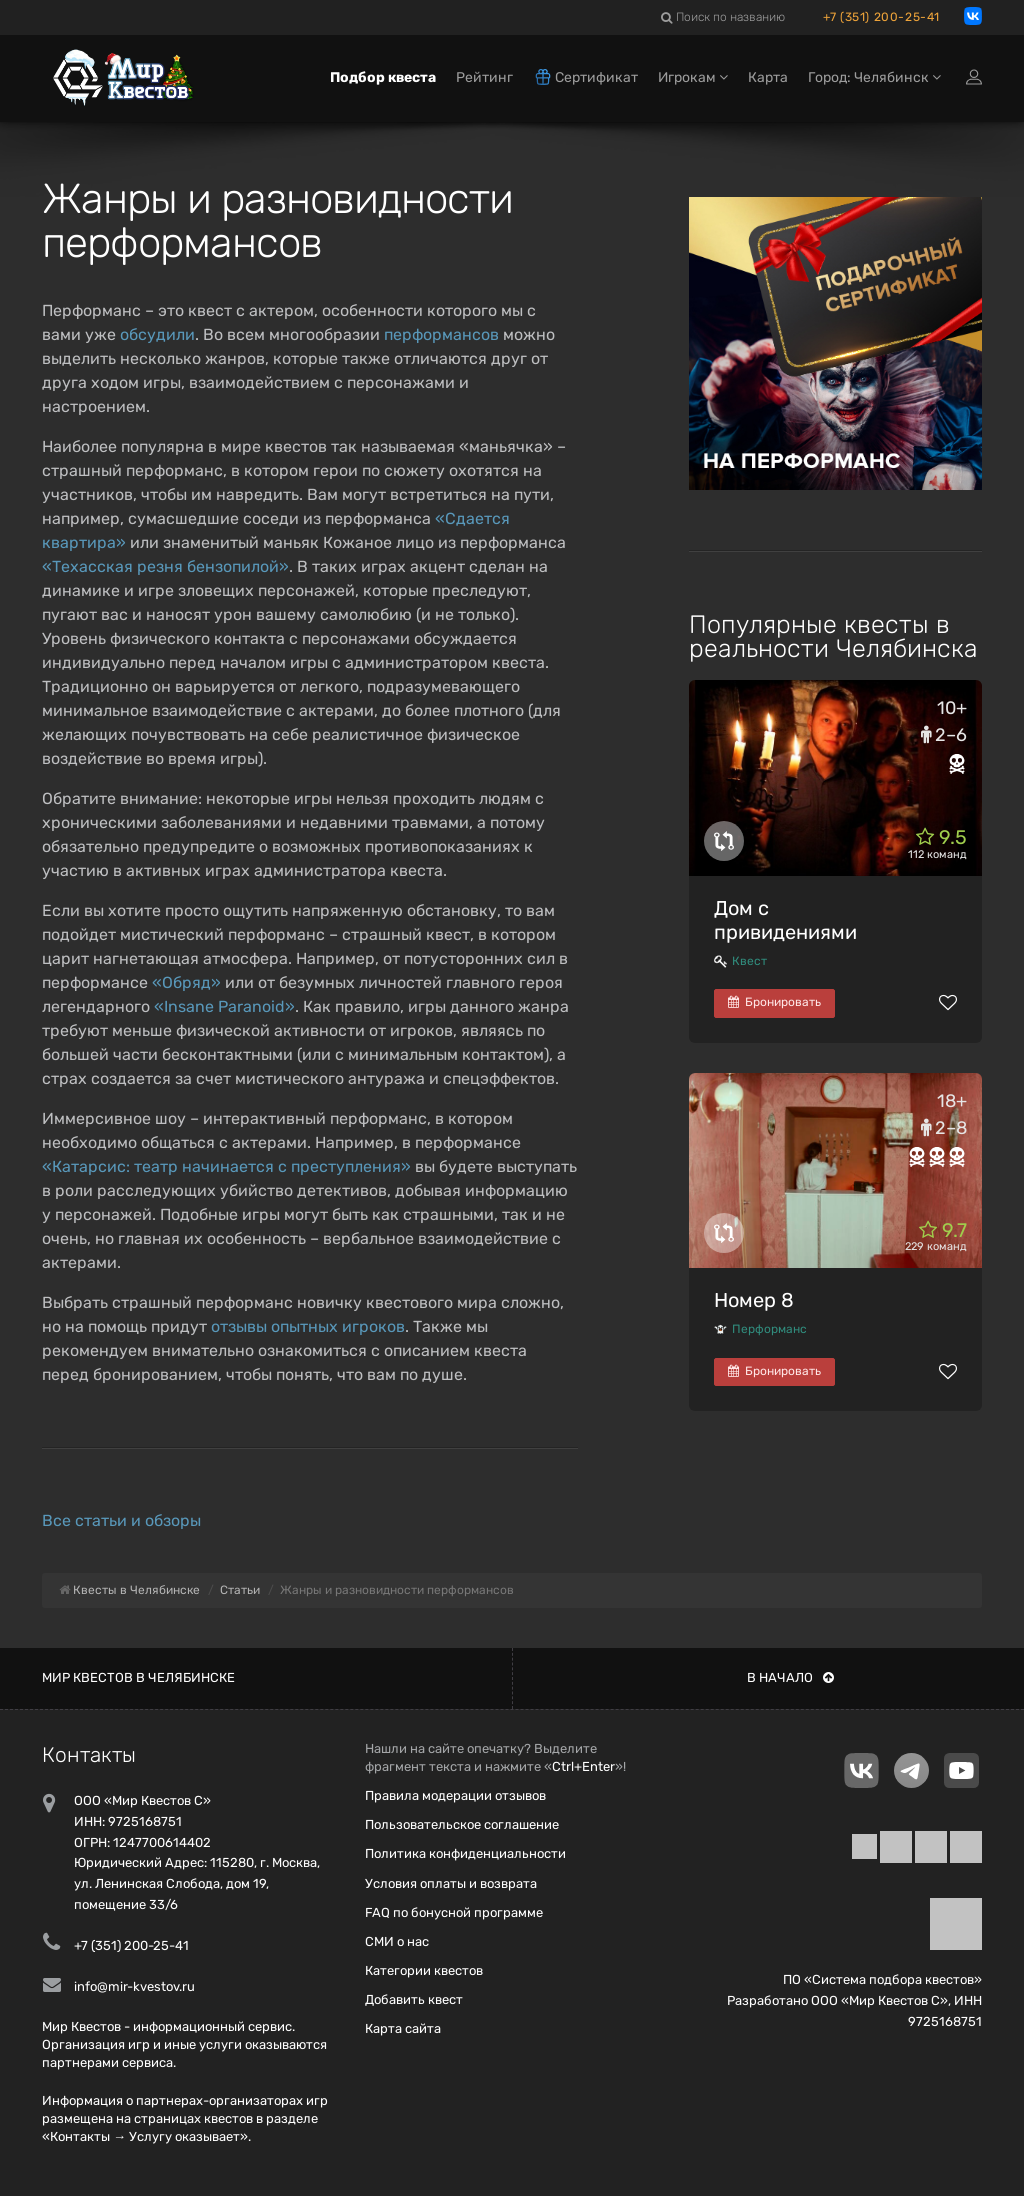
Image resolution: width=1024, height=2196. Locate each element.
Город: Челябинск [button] (874, 77)
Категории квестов (424, 1970)
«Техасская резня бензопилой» (165, 566)
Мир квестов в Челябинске (138, 1677)
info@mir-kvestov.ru (134, 1986)
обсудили (157, 334)
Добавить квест (414, 1999)
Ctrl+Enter (583, 1766)
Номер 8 (754, 1300)
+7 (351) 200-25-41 (881, 17)
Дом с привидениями (785, 920)
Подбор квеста (383, 77)
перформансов (441, 334)
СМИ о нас (397, 1941)
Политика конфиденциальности (465, 1853)
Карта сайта (403, 2028)
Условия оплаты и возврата (451, 1883)
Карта (768, 77)
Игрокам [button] (693, 77)
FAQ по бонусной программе (454, 1912)
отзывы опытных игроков (308, 1326)
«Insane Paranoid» (224, 1006)
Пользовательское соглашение (462, 1824)
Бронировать (774, 1002)
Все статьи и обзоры (121, 1520)
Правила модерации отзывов (455, 1795)
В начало (790, 1677)
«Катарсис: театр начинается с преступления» (226, 1166)
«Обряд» (186, 982)
